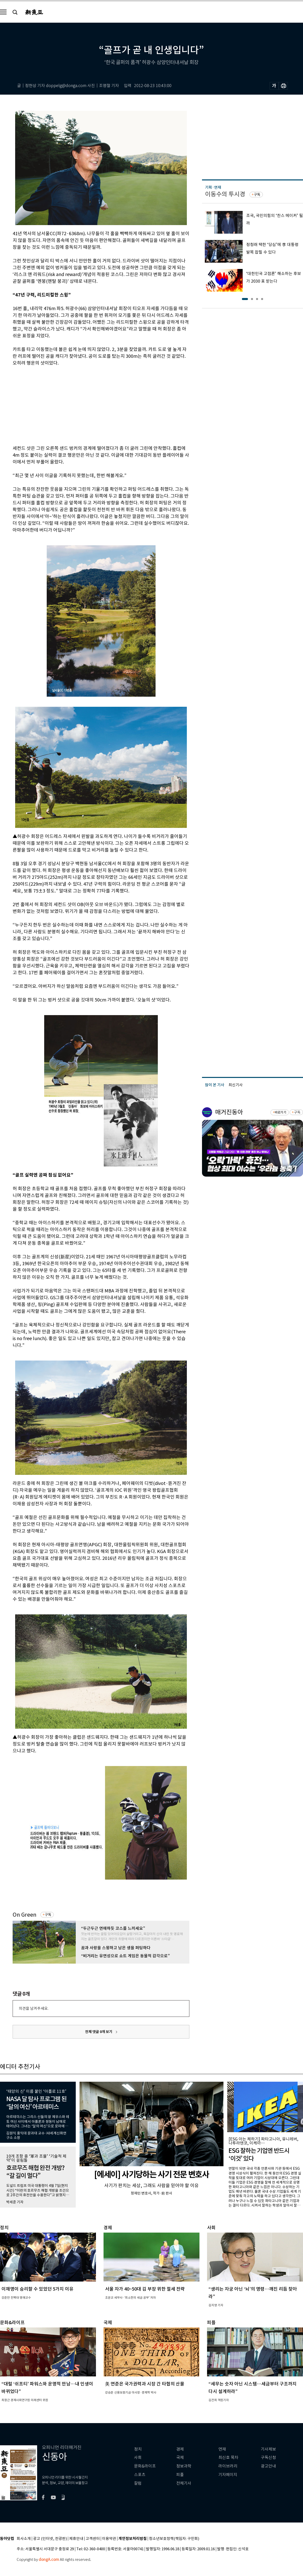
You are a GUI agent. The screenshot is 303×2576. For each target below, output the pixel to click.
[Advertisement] (88, 404)
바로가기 (280, 1112)
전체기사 (183, 2483)
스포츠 (139, 2474)
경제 (180, 2449)
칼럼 (138, 2483)
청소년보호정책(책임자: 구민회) (174, 2539)
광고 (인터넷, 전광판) (50, 2539)
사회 (138, 2457)
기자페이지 (227, 2474)
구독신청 (268, 2457)
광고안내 (268, 2466)
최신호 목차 (228, 2457)
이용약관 (109, 2539)
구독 (48, 1914)
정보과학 (183, 2466)
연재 (222, 2449)
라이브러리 (227, 2466)
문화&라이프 (145, 2466)
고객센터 (93, 2539)
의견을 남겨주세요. (33, 2008)
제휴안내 (76, 2539)
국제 (180, 2457)
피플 (180, 2474)
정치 (138, 2449)
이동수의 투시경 (225, 194)
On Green (24, 1914)
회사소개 (24, 2539)
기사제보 (268, 2449)
